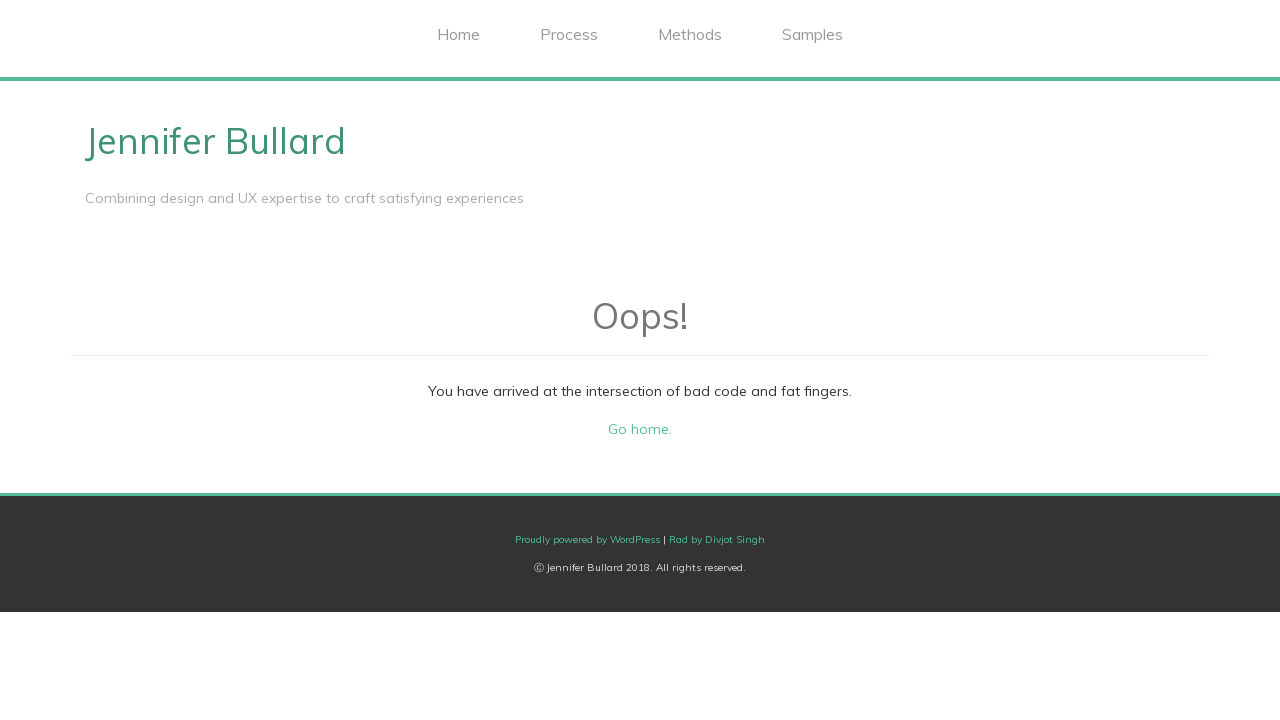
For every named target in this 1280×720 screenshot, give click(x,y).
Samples (812, 34)
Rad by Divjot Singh (717, 539)
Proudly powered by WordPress (587, 539)
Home (458, 34)
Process (569, 34)
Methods (690, 34)
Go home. (640, 429)
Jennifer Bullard (215, 140)
